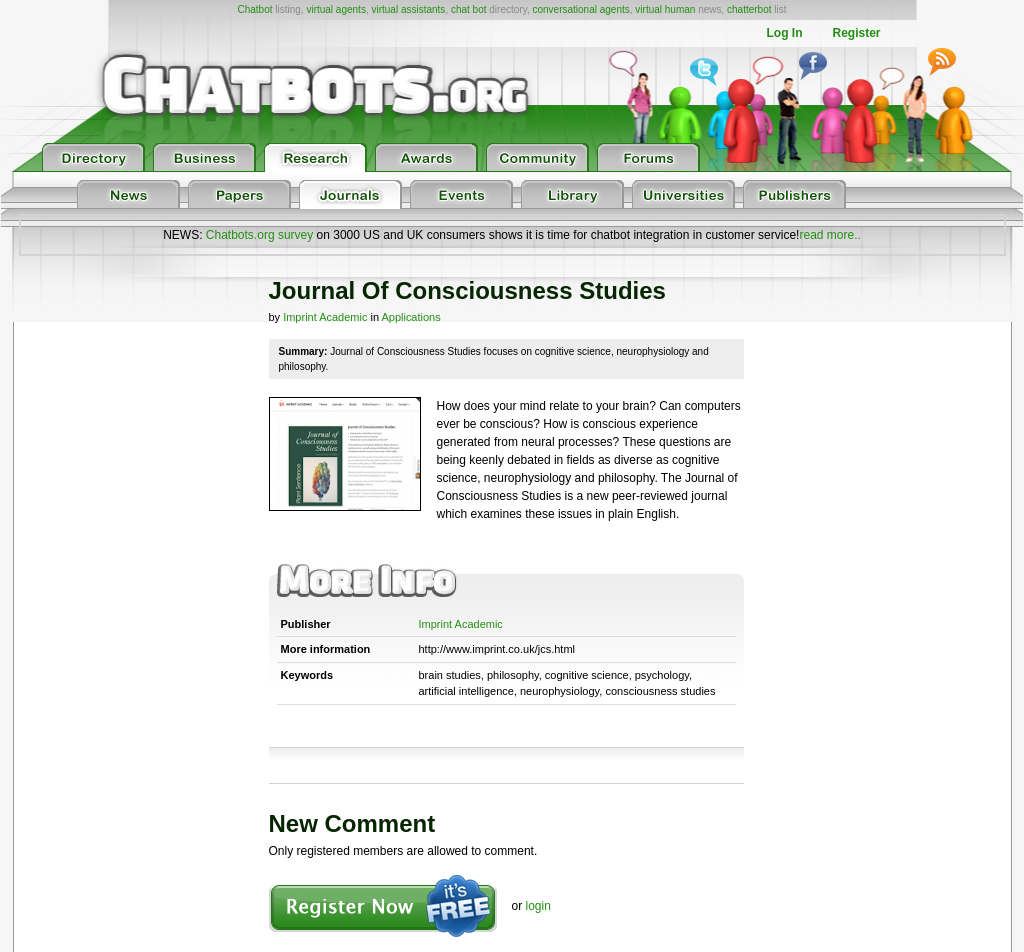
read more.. (829, 235)
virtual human (665, 9)
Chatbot (254, 9)
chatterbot (749, 9)
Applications (410, 317)
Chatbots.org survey (259, 235)
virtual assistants (408, 9)
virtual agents (335, 9)
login (538, 906)
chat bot (469, 9)
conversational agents (580, 9)
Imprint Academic (325, 317)
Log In (784, 33)
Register (856, 33)
